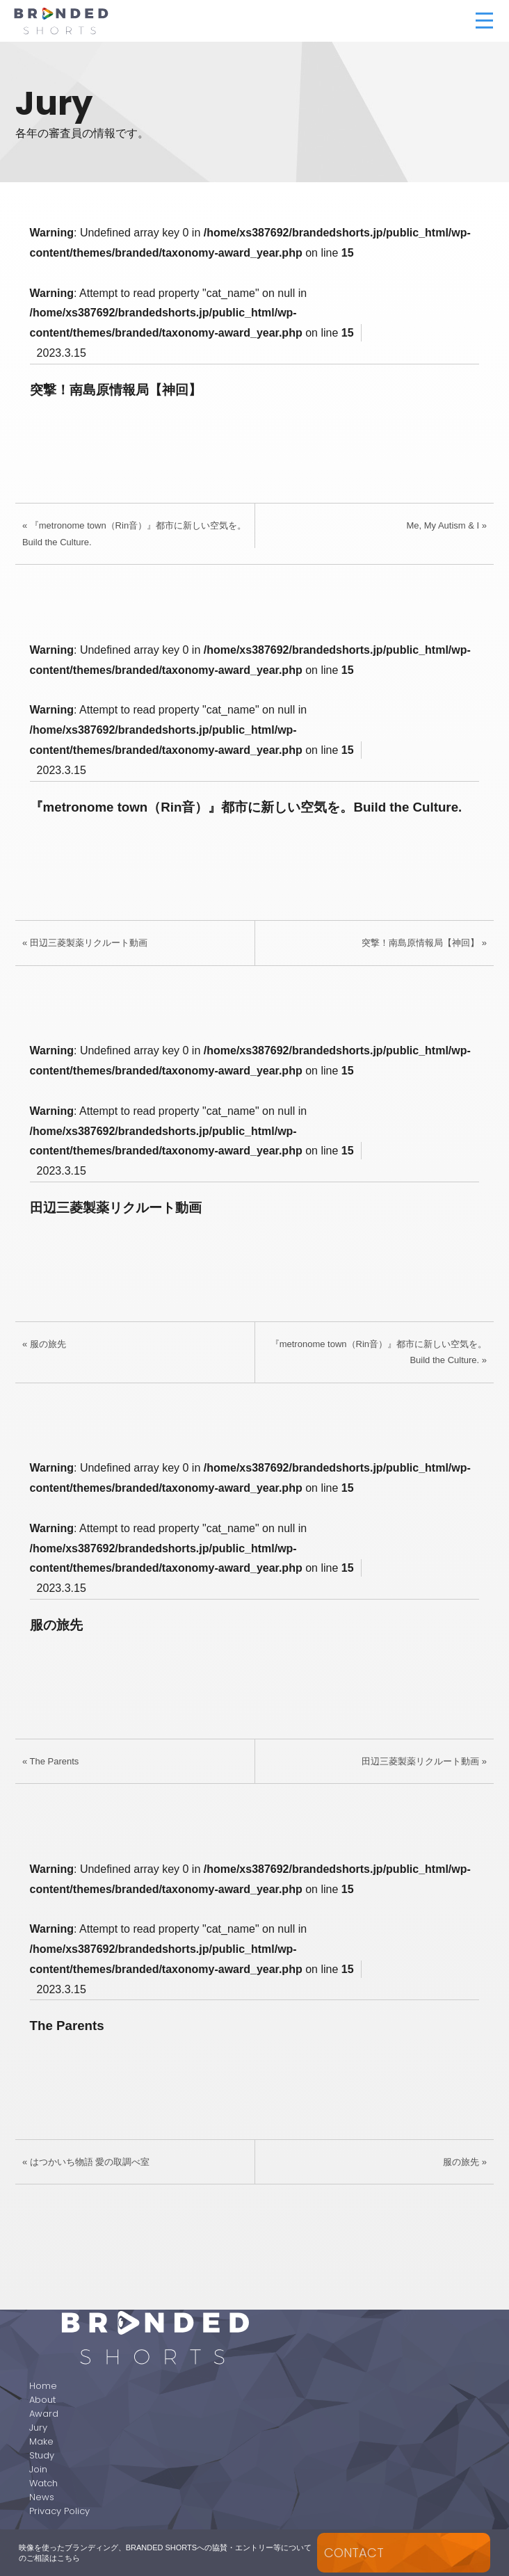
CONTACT (354, 2552)
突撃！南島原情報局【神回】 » (424, 942)
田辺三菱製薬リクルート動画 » (424, 1761)
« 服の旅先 (44, 1344)
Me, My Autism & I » (446, 525)
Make (41, 2441)
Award (43, 2413)
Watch (43, 2483)
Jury (38, 2427)
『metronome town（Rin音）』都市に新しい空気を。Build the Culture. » (378, 1352)
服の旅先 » (465, 2162)
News (41, 2497)
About (42, 2399)
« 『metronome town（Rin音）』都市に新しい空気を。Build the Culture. (134, 533)
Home (43, 2385)
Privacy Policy (59, 2511)
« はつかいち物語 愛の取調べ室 (86, 2162)
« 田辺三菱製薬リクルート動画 (84, 942)
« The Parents (50, 1761)
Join (38, 2469)
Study (41, 2455)
